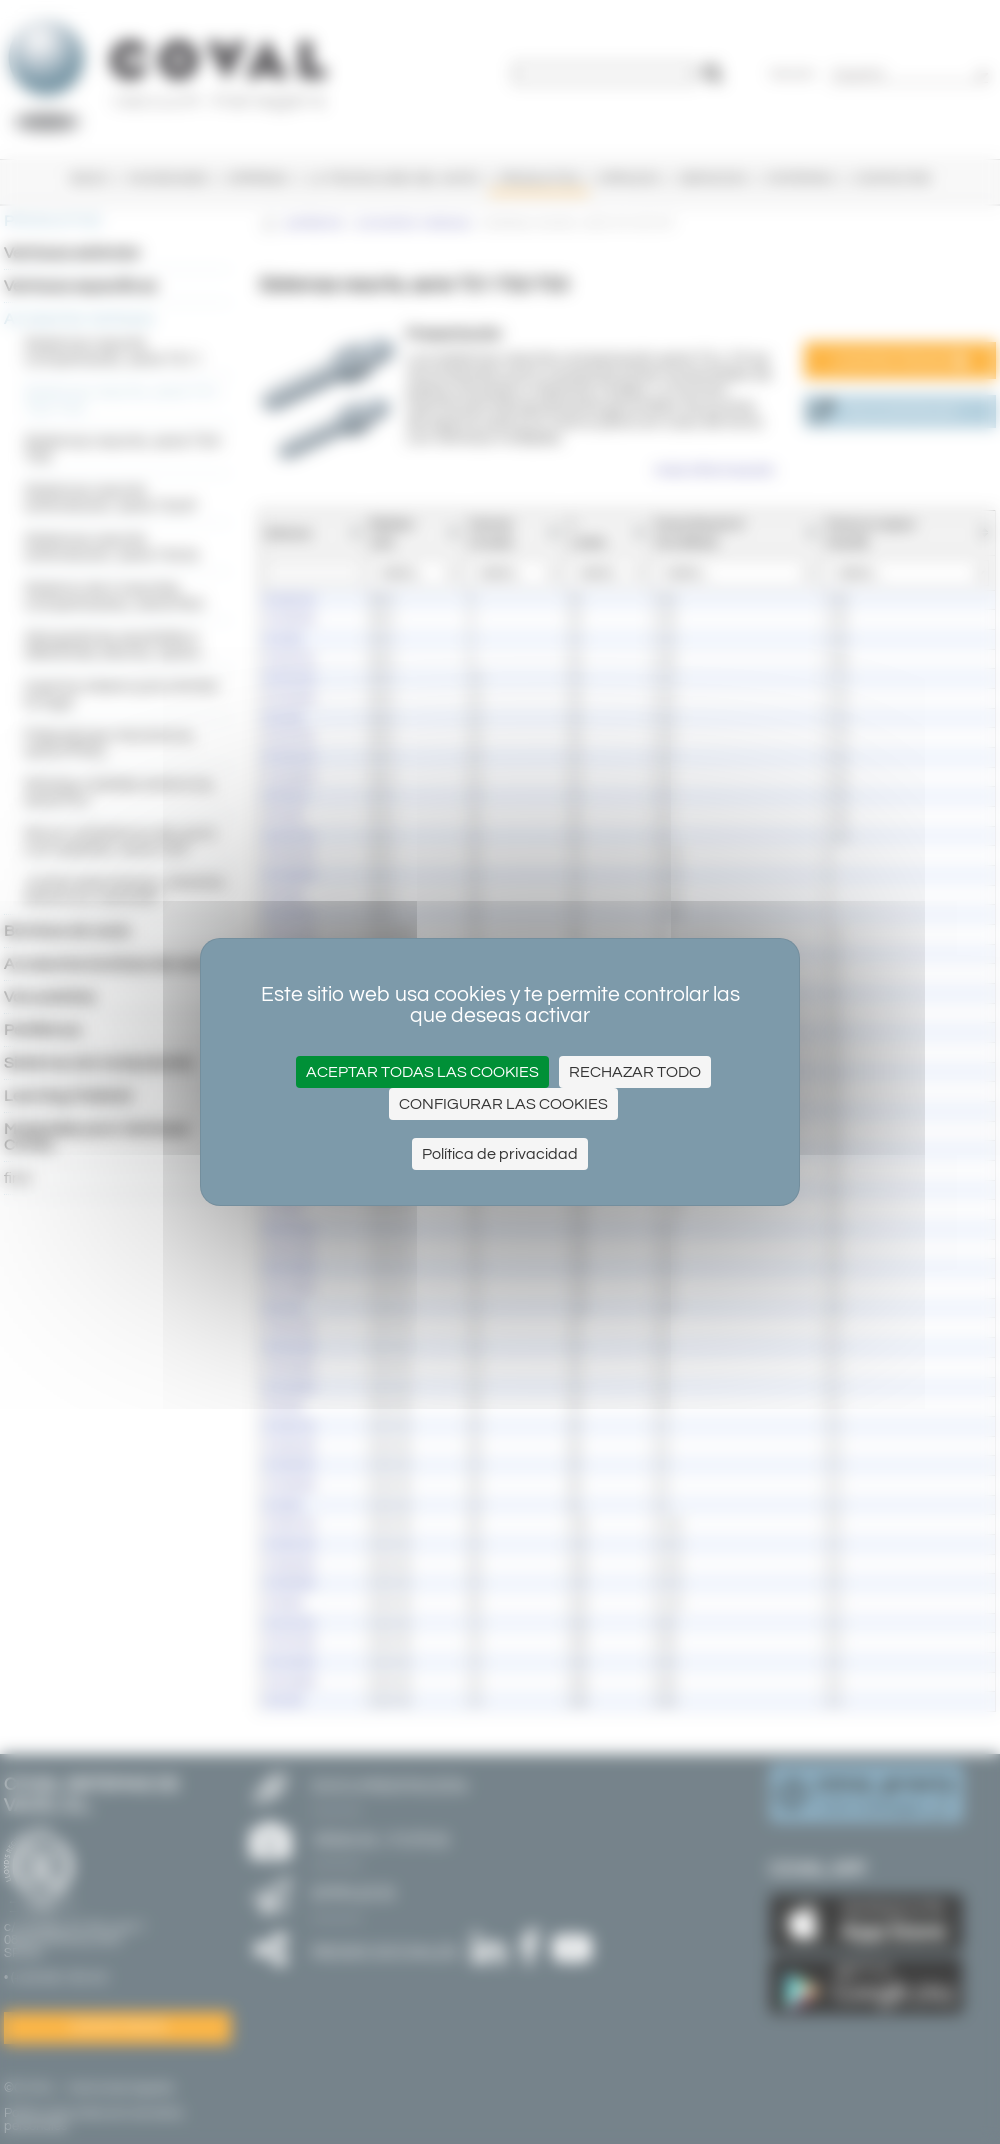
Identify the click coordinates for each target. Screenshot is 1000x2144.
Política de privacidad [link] (500, 1154)
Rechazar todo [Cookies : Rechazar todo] (635, 1072)
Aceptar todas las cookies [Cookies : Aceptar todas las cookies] (422, 1072)
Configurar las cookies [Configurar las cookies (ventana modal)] (503, 1104)
